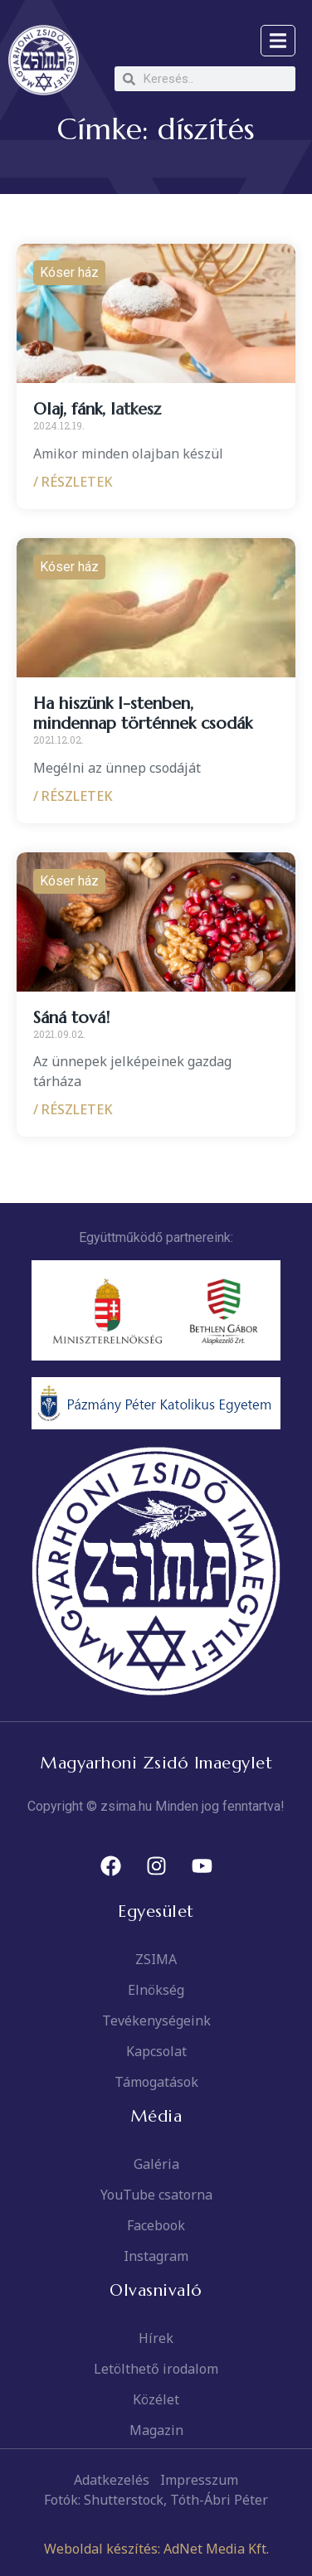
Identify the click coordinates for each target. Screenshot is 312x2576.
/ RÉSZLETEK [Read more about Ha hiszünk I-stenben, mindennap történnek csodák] (73, 796)
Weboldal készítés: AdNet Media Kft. (156, 2549)
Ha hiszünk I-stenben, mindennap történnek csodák (142, 713)
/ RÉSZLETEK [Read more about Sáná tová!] (73, 1109)
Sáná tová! (71, 1017)
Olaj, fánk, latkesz (97, 409)
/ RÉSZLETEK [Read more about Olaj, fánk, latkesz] (73, 482)
